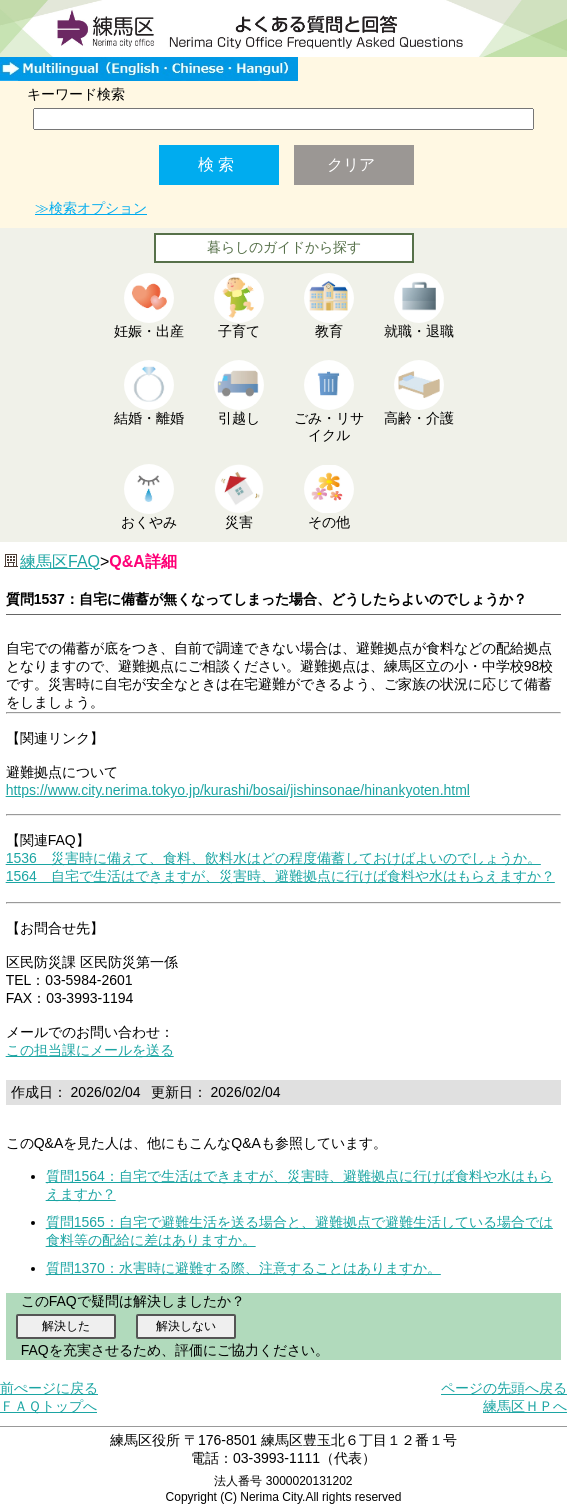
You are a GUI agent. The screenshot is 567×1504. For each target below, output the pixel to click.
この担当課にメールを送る (90, 1050)
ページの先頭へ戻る (504, 1388)
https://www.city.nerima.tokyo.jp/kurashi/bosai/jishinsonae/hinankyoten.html (238, 790)
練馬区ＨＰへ (525, 1406)
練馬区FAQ (60, 561)
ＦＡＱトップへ (48, 1406)
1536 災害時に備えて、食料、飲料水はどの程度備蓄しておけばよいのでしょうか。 (273, 858)
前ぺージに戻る (49, 1388)
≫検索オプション (91, 208)
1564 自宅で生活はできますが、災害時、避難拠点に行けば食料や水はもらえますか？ (280, 876)
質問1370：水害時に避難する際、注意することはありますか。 (243, 1268)
